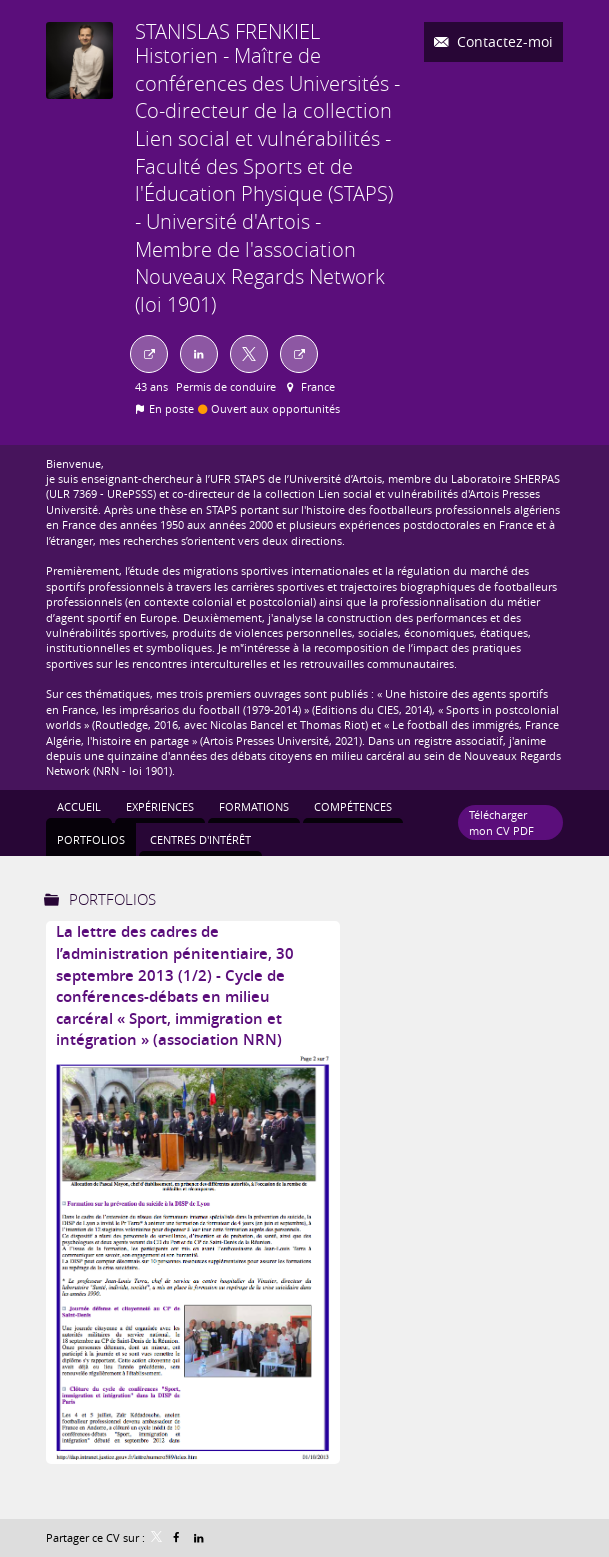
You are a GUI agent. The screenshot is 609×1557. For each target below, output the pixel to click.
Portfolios (112, 899)
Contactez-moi (503, 41)
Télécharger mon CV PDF (501, 822)
